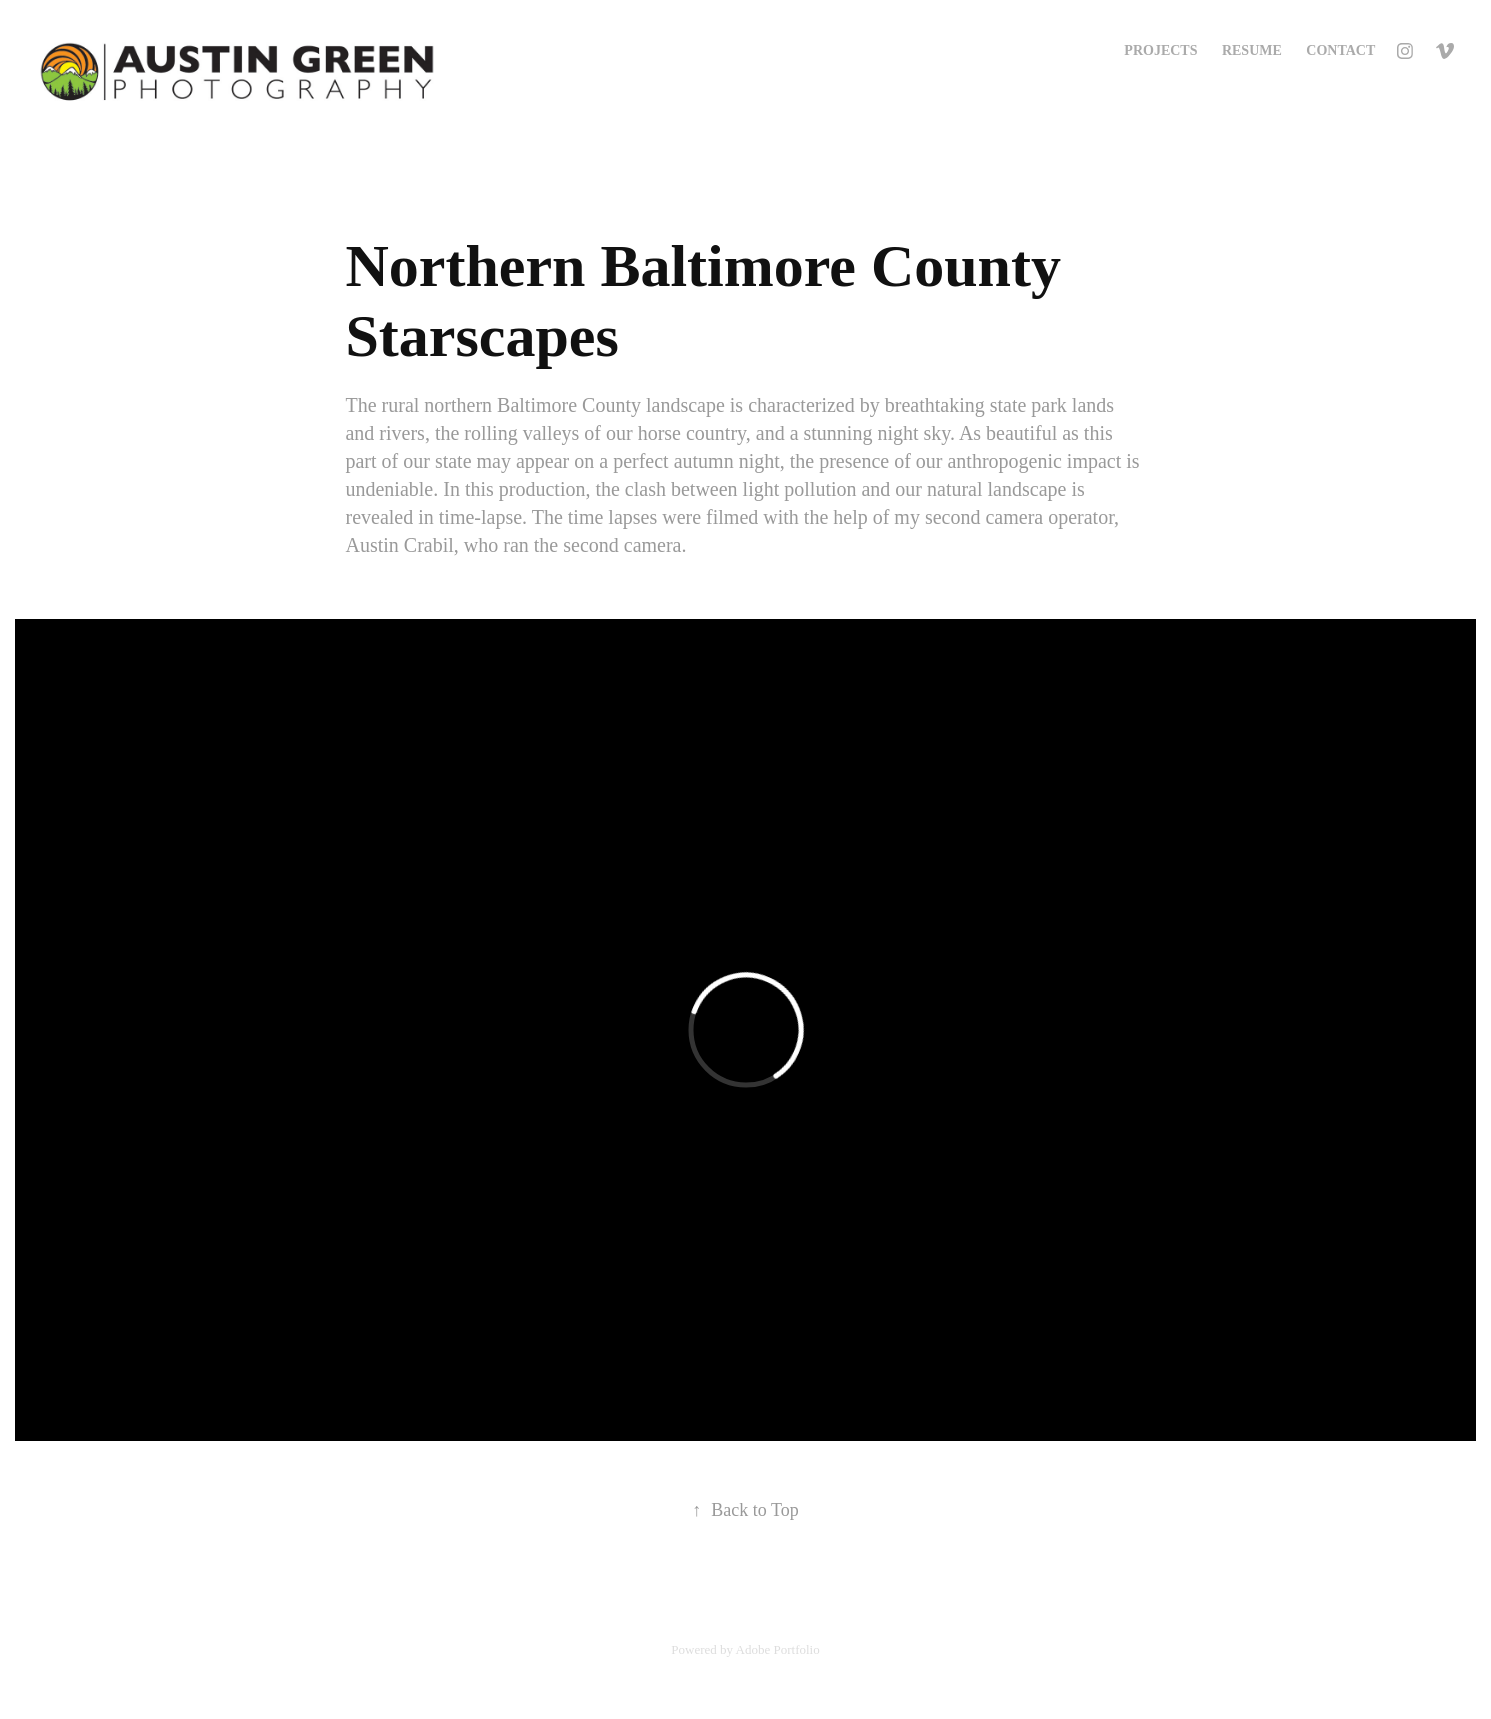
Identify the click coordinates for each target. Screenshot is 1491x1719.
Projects (1160, 50)
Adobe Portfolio (778, 1649)
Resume (1252, 50)
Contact (1340, 50)
